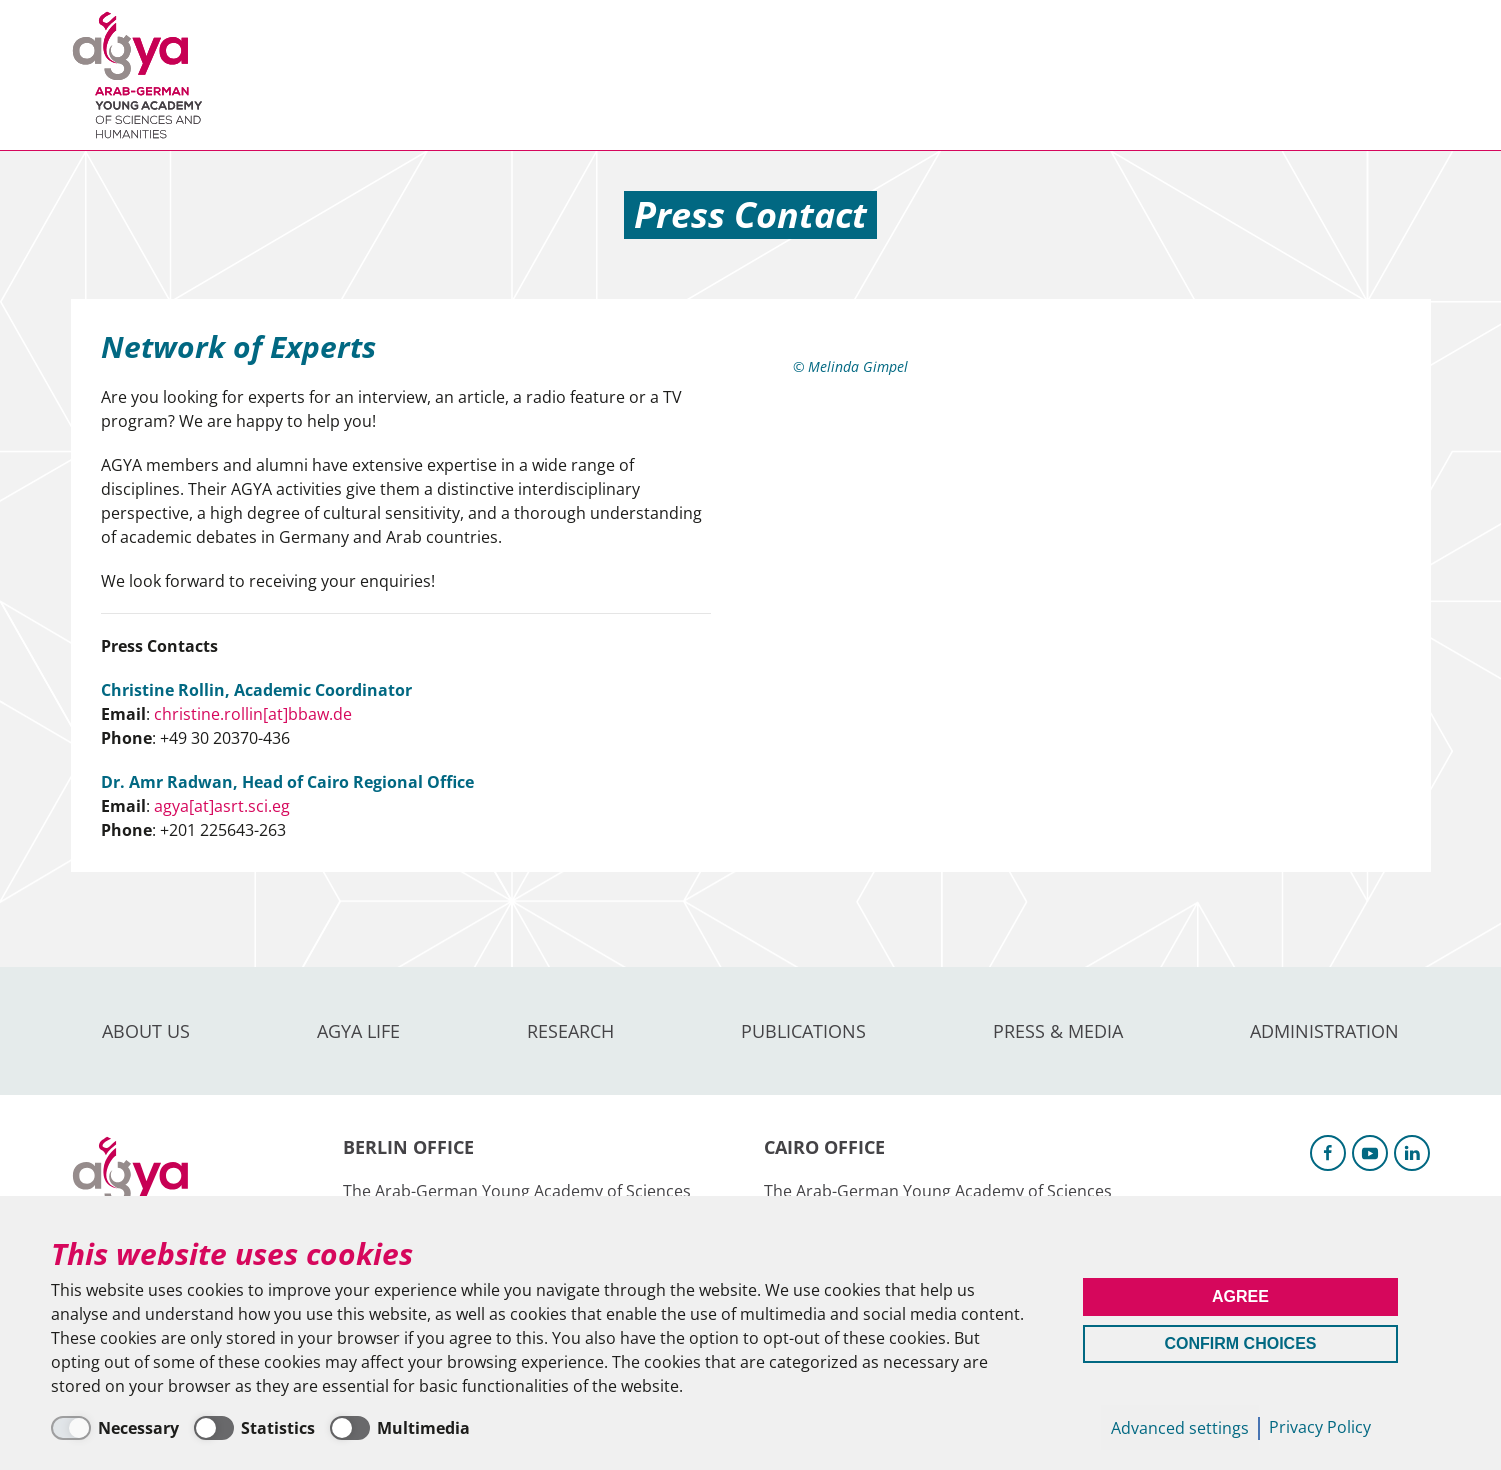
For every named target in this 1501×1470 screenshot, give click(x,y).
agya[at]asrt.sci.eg (222, 806)
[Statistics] (254, 1428)
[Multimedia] (400, 1428)
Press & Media (822, 75)
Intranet (1397, 74)
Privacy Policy (1320, 1427)
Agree (1240, 1296)
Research (520, 75)
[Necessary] (115, 1428)
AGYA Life (401, 75)
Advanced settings (1180, 1428)
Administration (995, 75)
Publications (660, 75)
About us (282, 75)
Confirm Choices (1241, 1343)
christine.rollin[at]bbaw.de (253, 714)
